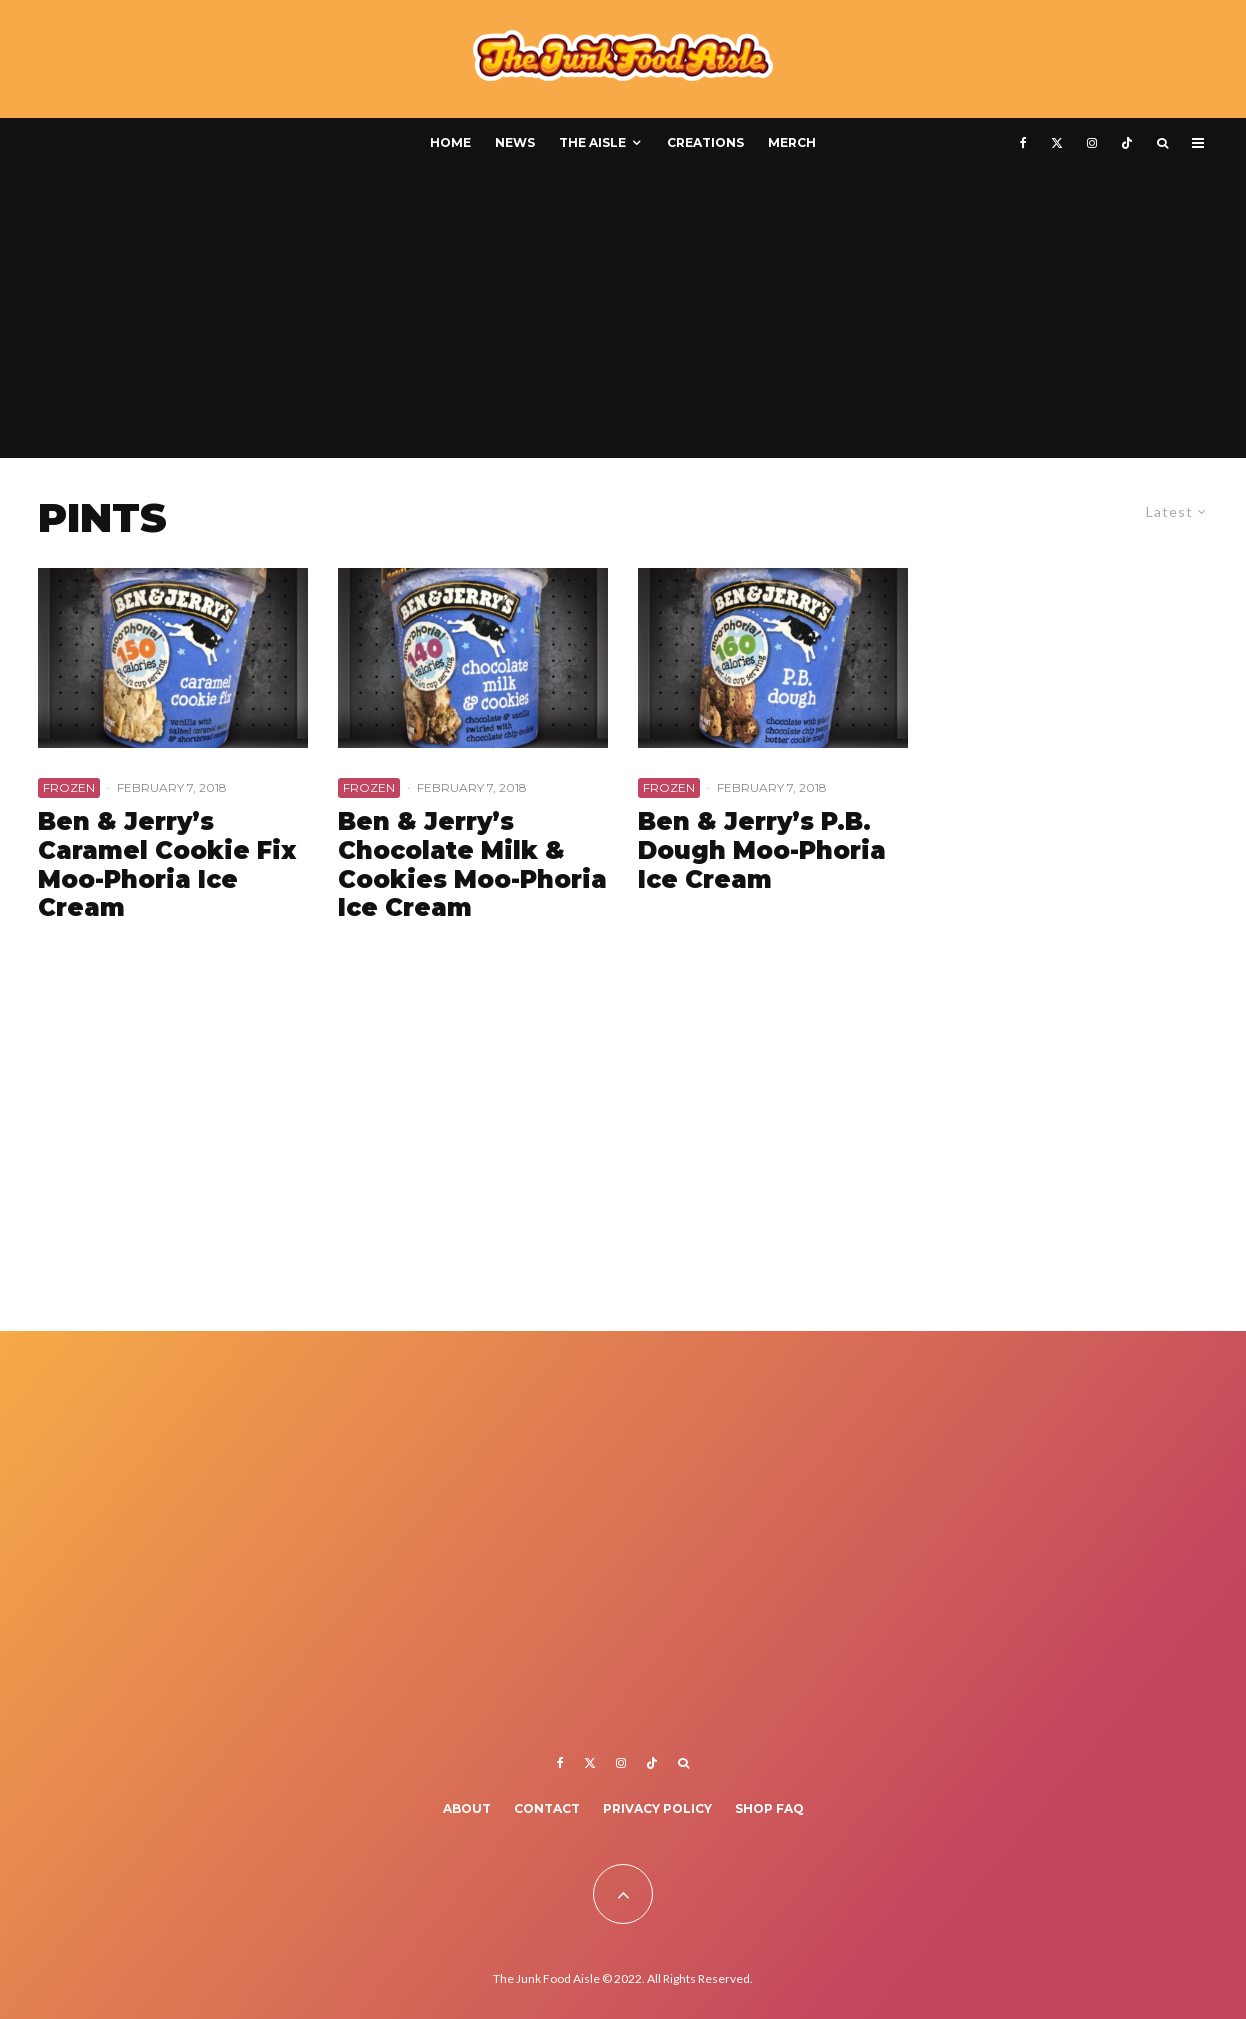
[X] (1057, 143)
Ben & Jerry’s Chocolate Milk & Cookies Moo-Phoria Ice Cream (472, 865)
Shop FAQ (769, 1808)
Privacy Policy (657, 1808)
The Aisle (592, 142)
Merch (792, 142)
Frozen (69, 787)
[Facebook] (1023, 143)
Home (450, 142)
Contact (547, 1808)
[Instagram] (1092, 143)
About (467, 1808)
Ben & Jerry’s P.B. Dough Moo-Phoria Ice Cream (762, 851)
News (515, 142)
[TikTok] (1127, 143)
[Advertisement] (623, 318)
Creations (705, 142)
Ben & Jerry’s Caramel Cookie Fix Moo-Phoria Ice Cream (167, 865)
